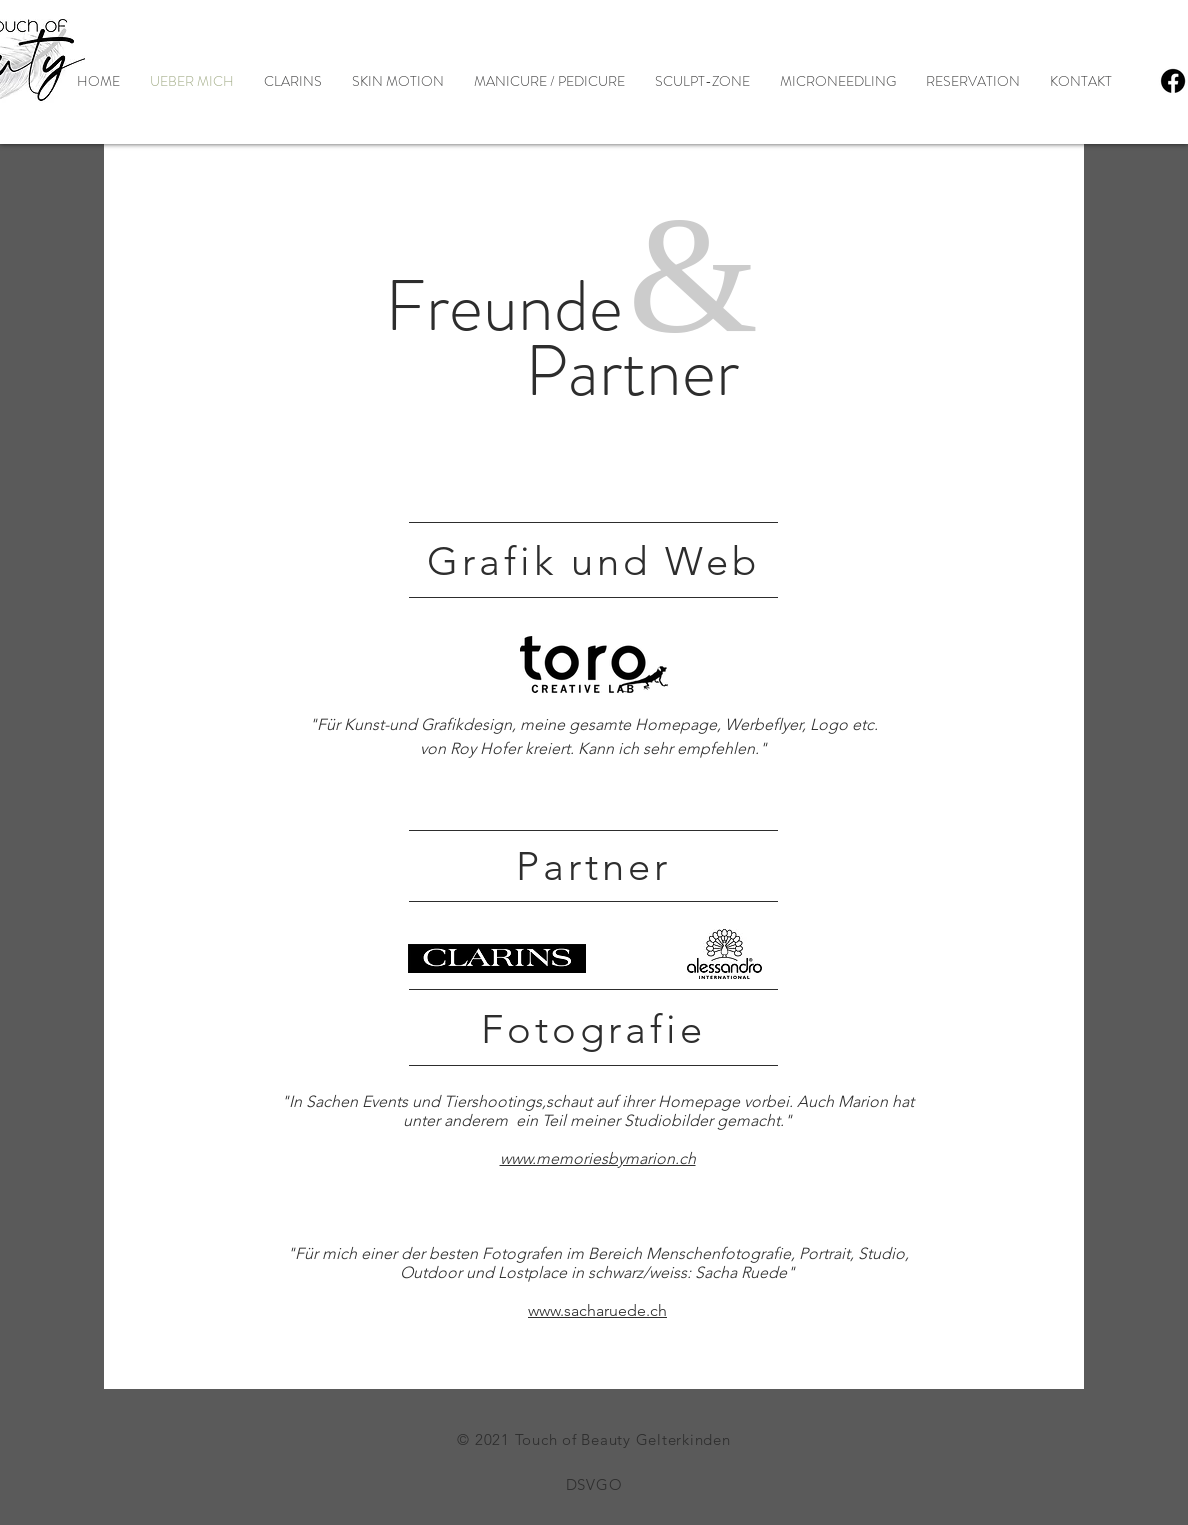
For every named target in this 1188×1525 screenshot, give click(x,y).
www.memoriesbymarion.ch (598, 1158)
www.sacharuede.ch (597, 1310)
